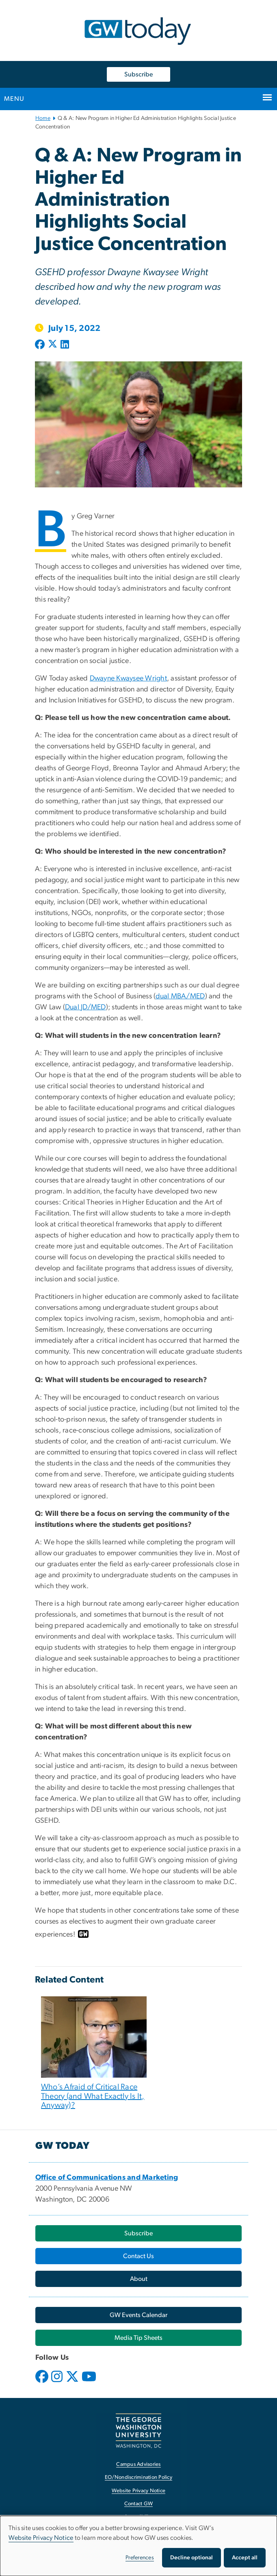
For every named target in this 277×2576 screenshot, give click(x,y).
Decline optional (191, 2558)
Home (42, 118)
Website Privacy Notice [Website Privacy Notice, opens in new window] (139, 2490)
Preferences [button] (140, 2558)
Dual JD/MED (85, 1007)
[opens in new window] (42, 2382)
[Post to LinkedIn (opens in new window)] (65, 345)
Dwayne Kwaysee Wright (128, 678)
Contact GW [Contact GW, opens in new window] (138, 2503)
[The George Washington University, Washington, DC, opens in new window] (138, 2430)
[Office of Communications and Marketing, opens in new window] (106, 2177)
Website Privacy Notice (41, 2538)
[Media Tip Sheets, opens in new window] (138, 2338)
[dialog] (138, 2546)
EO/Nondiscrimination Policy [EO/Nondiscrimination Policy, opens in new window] (138, 2477)
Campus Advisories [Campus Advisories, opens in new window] (138, 2464)
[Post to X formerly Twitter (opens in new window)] (52, 345)
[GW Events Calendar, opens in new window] (138, 2315)
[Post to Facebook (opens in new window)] (40, 345)
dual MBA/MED (180, 996)
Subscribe (138, 74)
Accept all (245, 2558)
